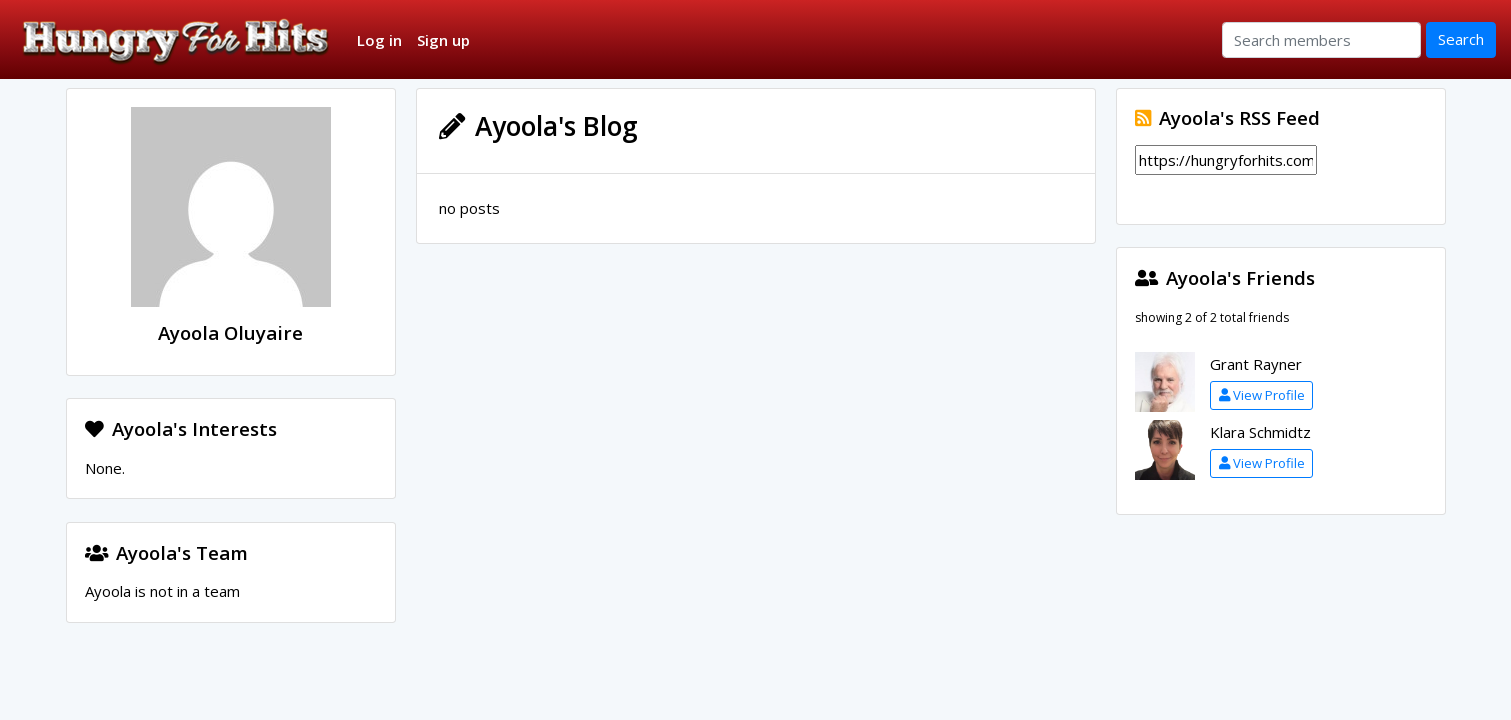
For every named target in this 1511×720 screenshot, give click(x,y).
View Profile (1262, 395)
